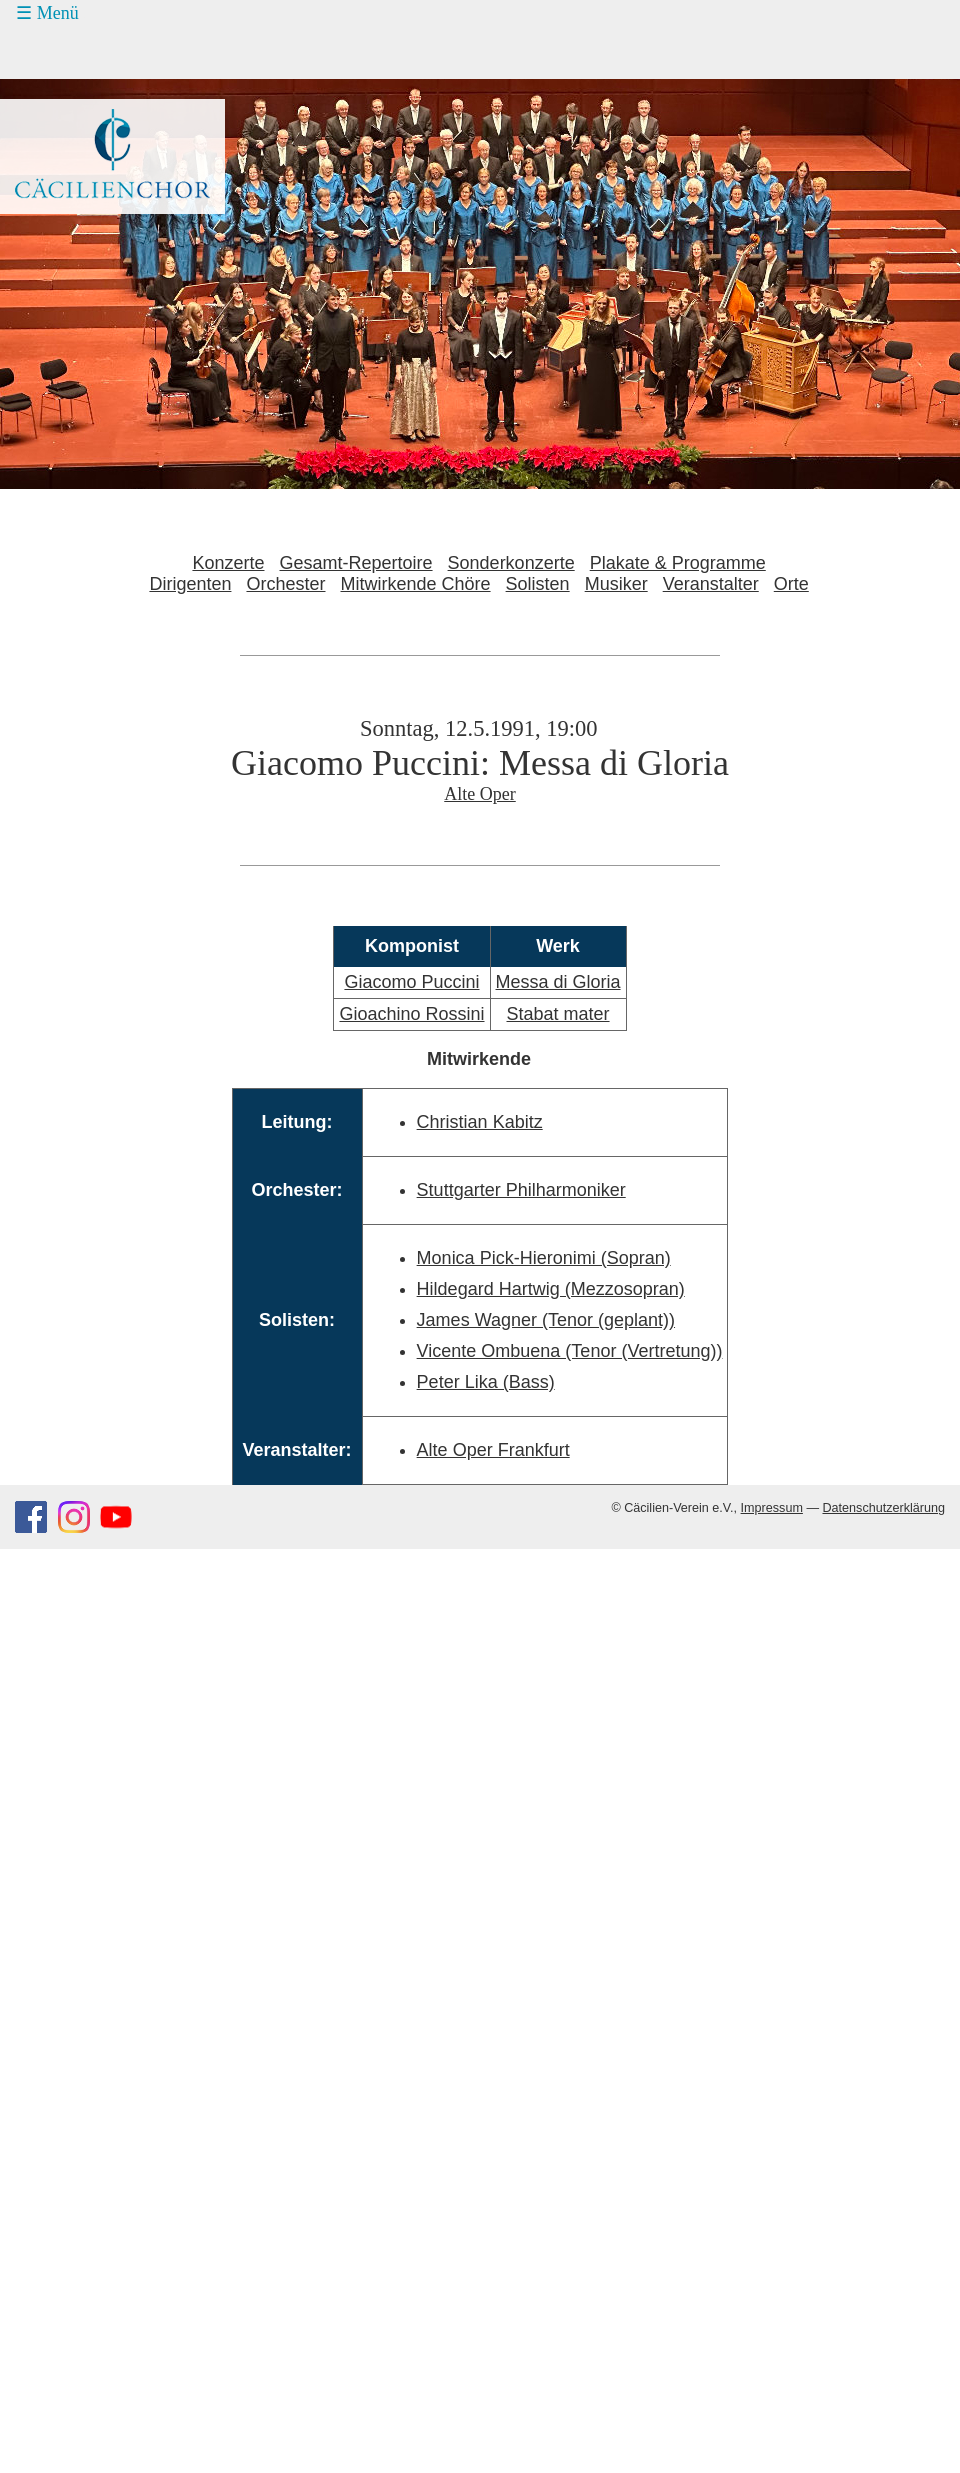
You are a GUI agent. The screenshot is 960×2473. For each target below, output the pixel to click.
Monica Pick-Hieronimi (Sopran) (544, 1258)
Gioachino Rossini (411, 1014)
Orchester (285, 584)
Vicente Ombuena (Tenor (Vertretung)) (570, 1351)
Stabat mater (558, 1014)
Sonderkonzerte (511, 563)
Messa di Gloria (558, 982)
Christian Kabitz (480, 1122)
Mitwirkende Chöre (416, 584)
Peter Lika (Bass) (486, 1382)
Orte (791, 584)
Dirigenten (190, 584)
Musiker (616, 584)
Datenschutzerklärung (883, 1508)
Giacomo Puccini (411, 982)
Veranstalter (711, 584)
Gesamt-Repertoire (356, 563)
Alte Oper (479, 794)
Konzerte (228, 563)
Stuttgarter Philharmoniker (521, 1190)
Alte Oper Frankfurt (493, 1450)
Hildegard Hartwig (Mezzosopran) (551, 1289)
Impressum (772, 1508)
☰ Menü (47, 13)
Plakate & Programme (678, 563)
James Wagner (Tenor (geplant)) (546, 1320)
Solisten (538, 584)
